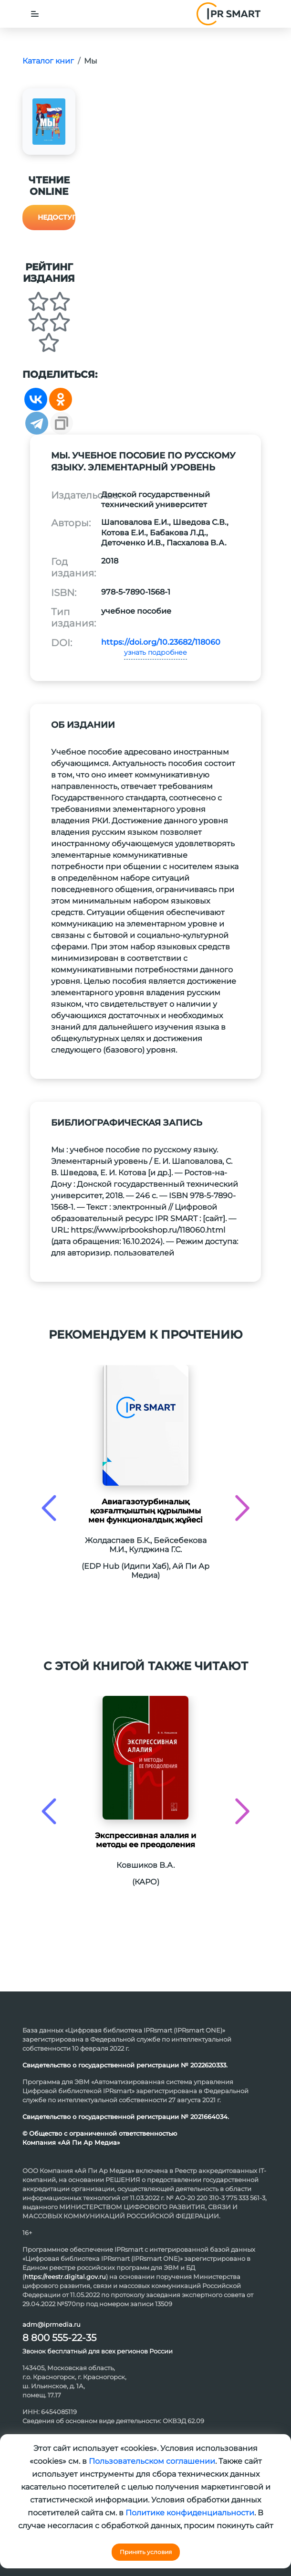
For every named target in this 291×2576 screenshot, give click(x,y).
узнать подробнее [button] (155, 652)
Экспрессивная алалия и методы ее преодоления (145, 1840)
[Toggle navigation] (35, 14)
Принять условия (146, 2551)
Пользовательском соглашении (152, 2461)
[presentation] (49, 1508)
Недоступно (56, 217)
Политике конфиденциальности (189, 2512)
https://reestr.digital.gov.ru (65, 2276)
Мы (90, 60)
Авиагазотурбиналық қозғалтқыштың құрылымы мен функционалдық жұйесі (145, 1510)
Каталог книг (48, 60)
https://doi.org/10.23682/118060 (160, 642)
